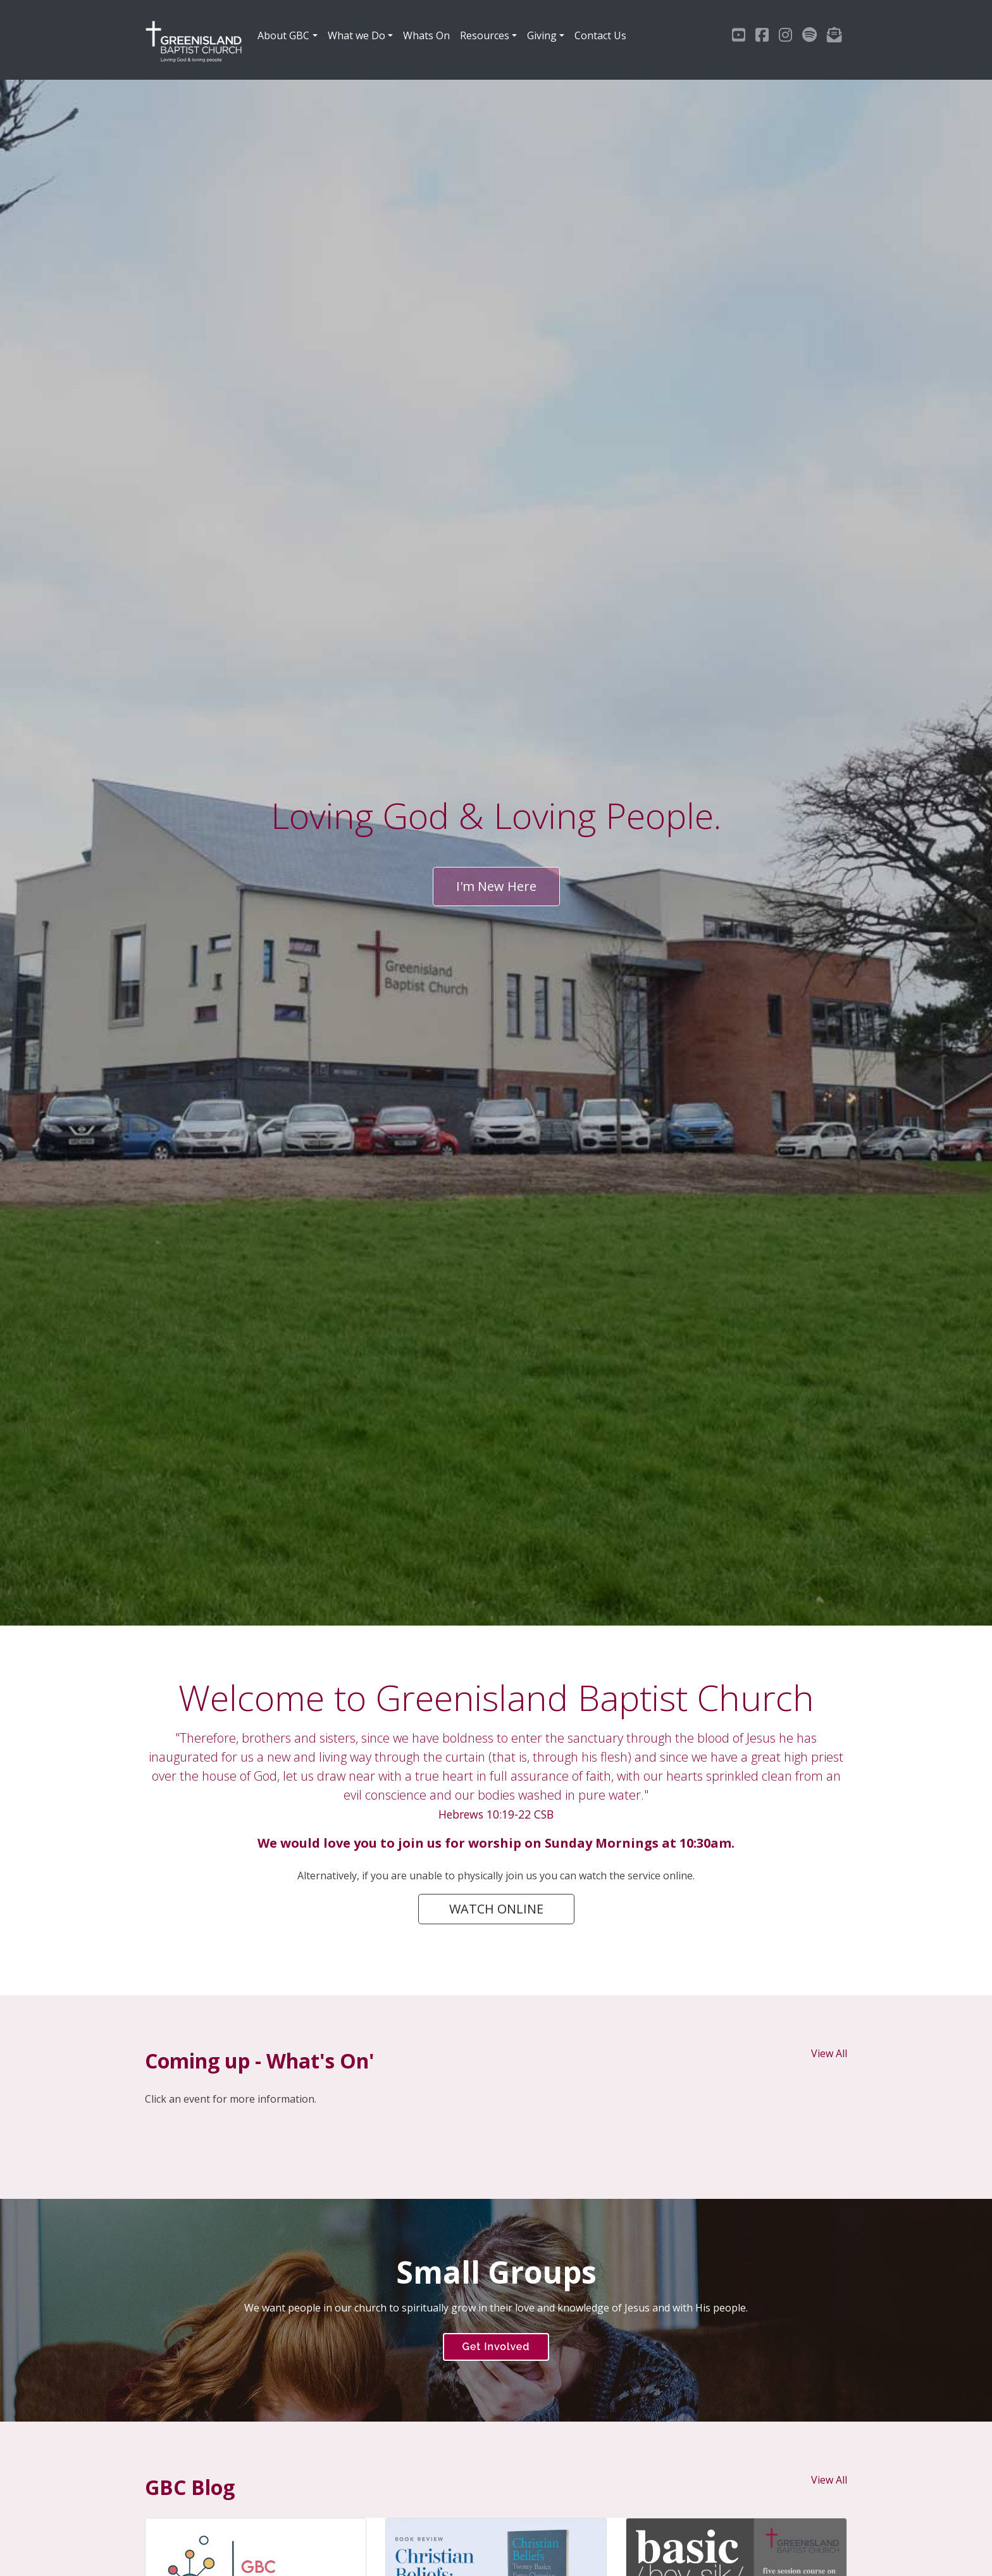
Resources (484, 35)
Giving (542, 35)
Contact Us (600, 35)
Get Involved (496, 2347)
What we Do (356, 35)
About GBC (283, 35)
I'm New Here (496, 886)
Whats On (426, 35)
